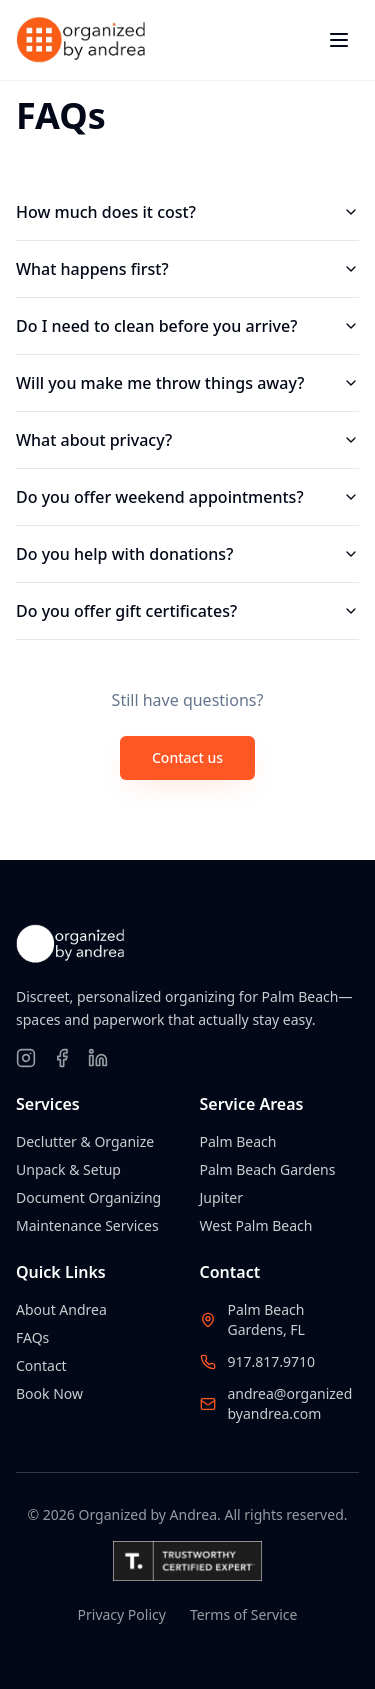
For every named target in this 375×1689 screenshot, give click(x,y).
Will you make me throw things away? (187, 383)
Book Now (49, 1393)
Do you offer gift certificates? (187, 611)
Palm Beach (238, 1141)
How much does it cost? (187, 212)
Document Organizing (88, 1197)
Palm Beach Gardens (268, 1169)
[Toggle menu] (339, 40)
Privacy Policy (122, 1614)
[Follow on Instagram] (26, 1058)
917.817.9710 (272, 1361)
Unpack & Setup (68, 1169)
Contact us (187, 757)
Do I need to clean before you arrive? (187, 326)
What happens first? (187, 269)
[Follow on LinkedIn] (98, 1058)
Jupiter (221, 1197)
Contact (41, 1365)
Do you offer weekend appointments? (187, 497)
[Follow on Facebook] (62, 1058)
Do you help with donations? (187, 554)
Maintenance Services (87, 1225)
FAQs (32, 1337)
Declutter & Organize (85, 1141)
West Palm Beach (256, 1225)
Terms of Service (244, 1614)
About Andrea (61, 1309)
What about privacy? (187, 440)
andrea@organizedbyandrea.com (290, 1403)
